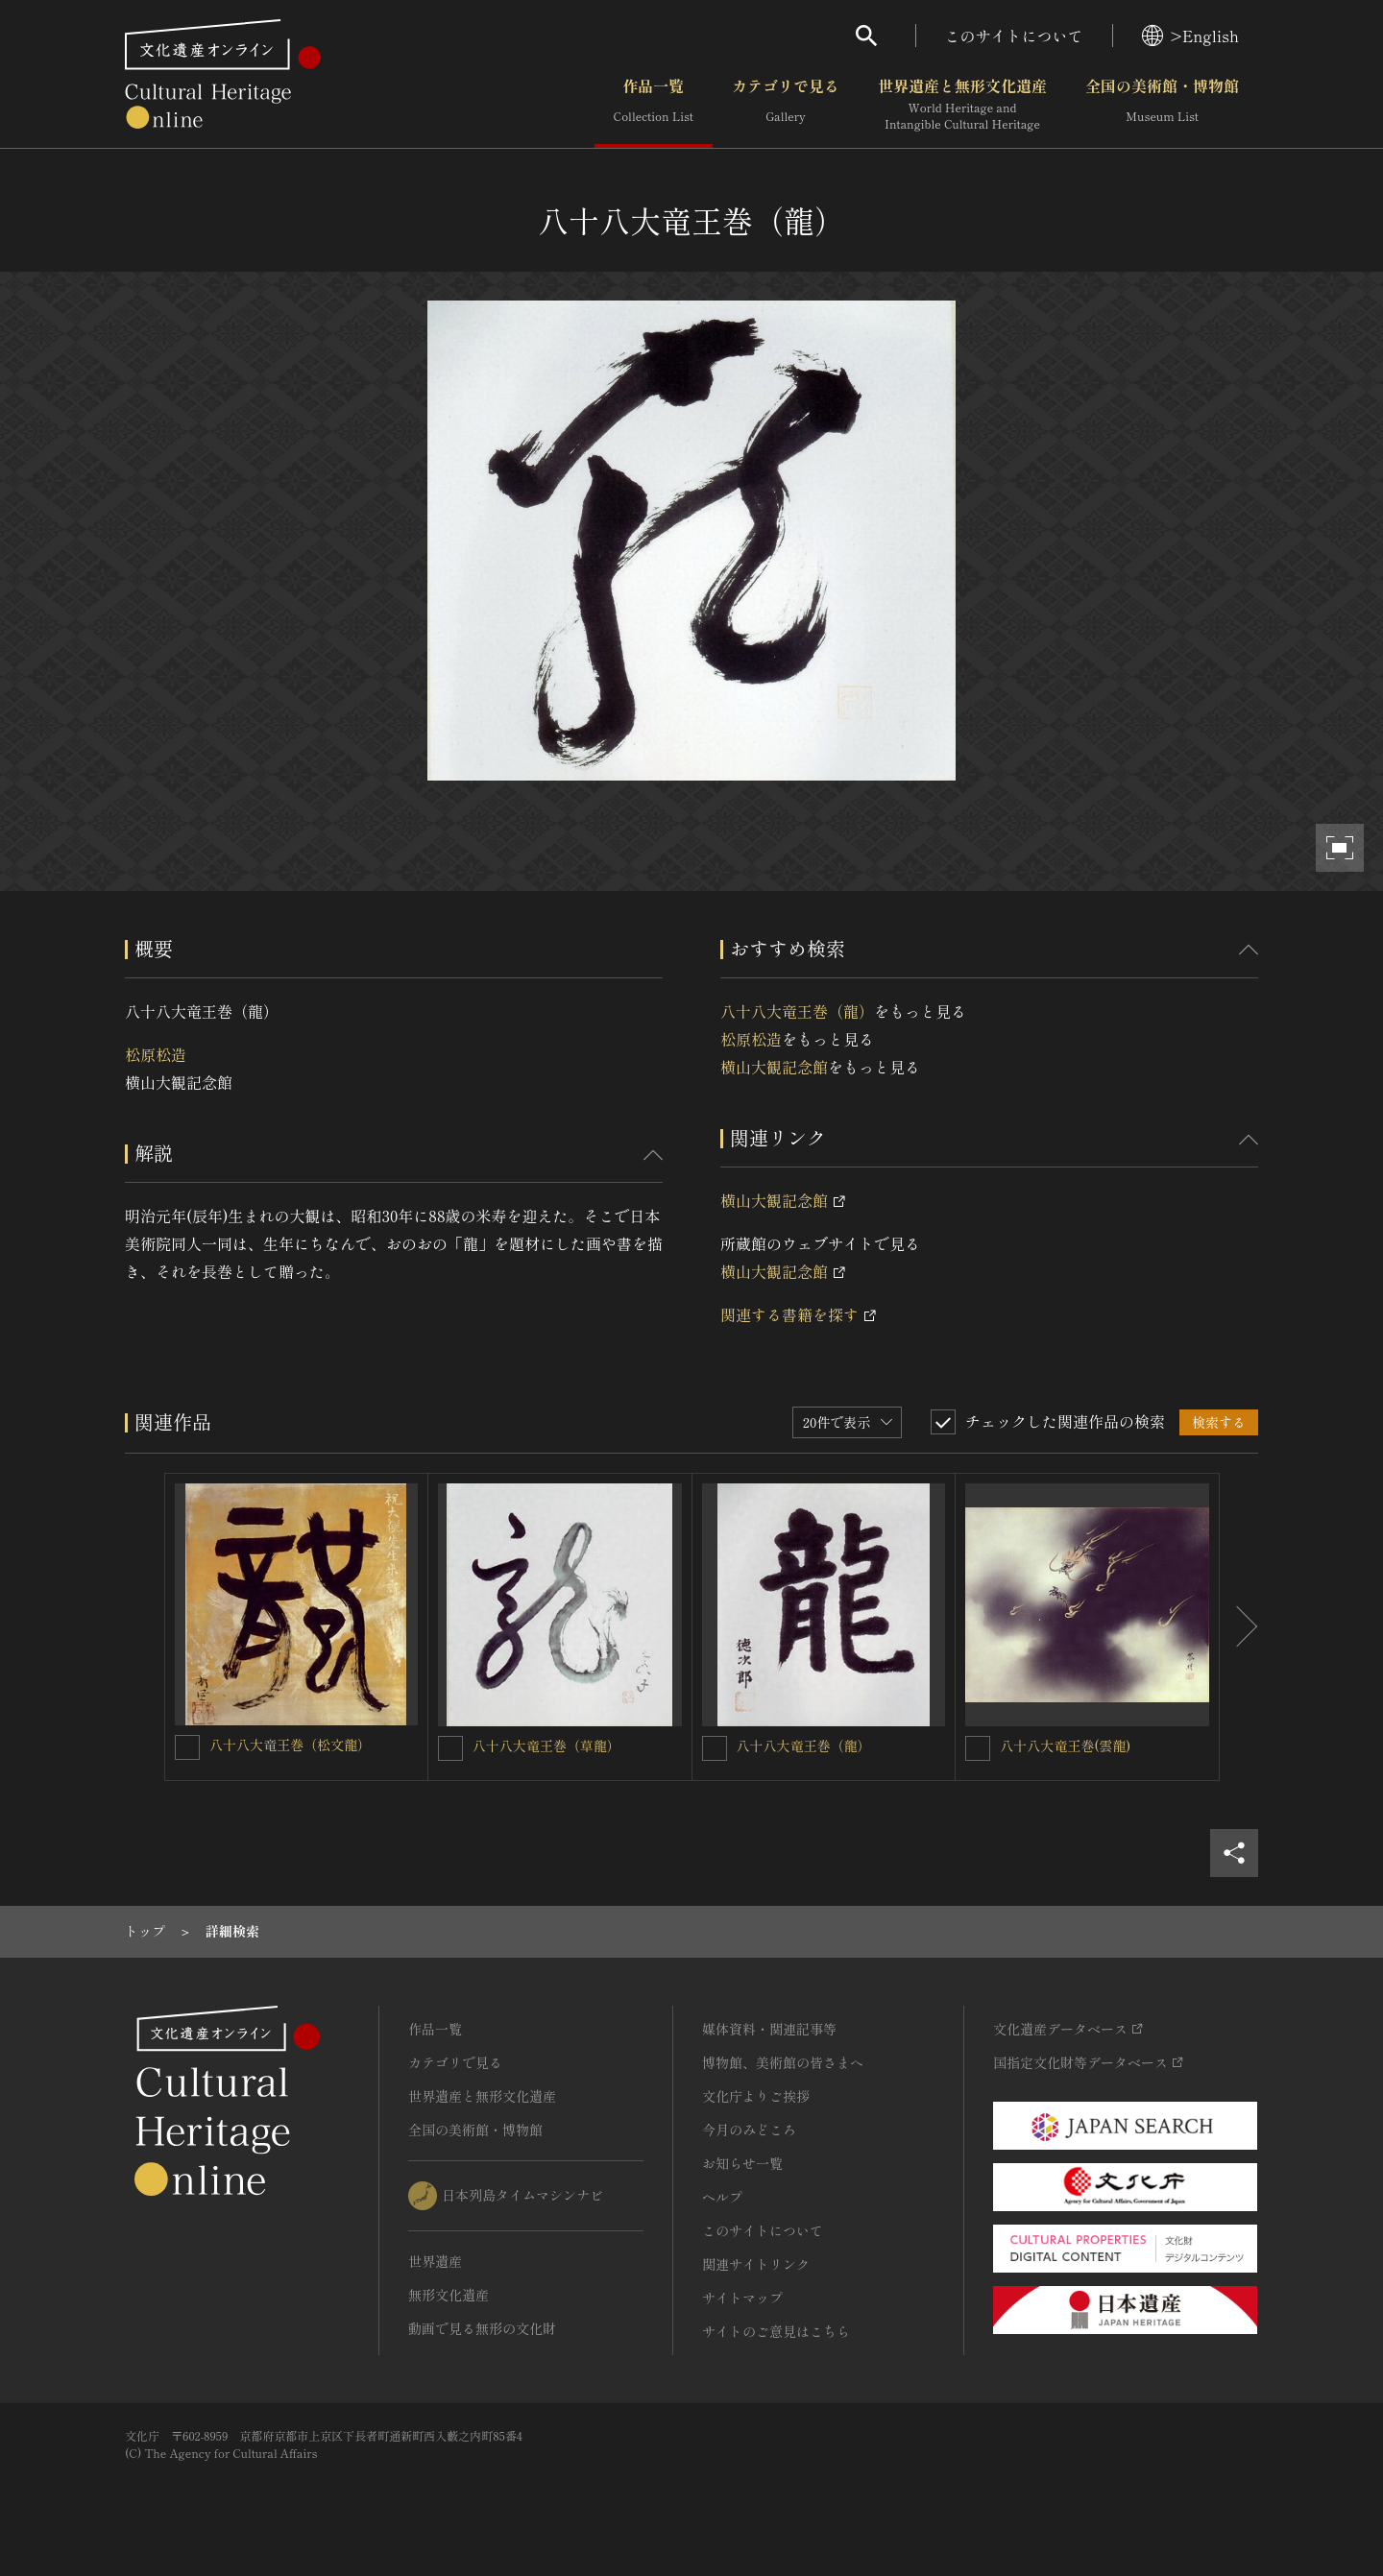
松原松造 (155, 1054)
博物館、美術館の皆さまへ (782, 2062)
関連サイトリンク (756, 2264)
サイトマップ (742, 2297)
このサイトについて (1014, 35)
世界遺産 (435, 2261)
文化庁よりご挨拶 (756, 2096)
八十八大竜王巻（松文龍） (290, 1744)
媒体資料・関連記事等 (769, 2028)
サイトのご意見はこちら (776, 2331)
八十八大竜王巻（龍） (797, 1011)
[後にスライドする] (1239, 1627)
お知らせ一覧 (742, 2163)
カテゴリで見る (785, 104)
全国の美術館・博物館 (1162, 104)
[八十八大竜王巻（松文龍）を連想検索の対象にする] (187, 1747)
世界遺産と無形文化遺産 (962, 104)
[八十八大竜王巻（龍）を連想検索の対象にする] (714, 1748)
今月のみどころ (749, 2129)
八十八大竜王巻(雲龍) (1065, 1745)
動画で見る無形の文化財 (482, 2328)
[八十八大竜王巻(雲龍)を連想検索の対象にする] (977, 1748)
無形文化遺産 (448, 2294)
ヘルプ (722, 2196)
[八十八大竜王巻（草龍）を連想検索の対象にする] (450, 1748)
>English (1190, 35)
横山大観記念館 (774, 1066)
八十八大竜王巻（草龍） (546, 1745)
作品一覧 (653, 104)
